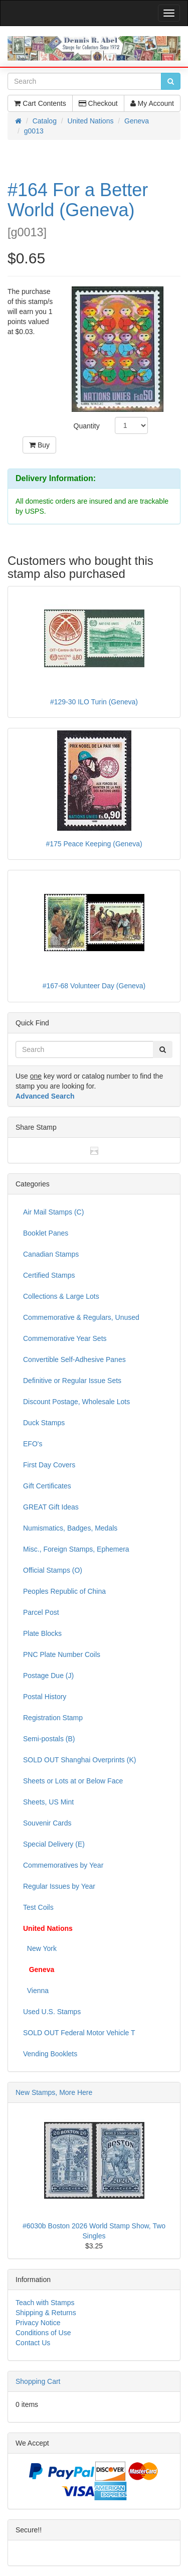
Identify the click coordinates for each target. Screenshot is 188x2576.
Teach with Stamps (45, 2303)
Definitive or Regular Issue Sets (72, 1381)
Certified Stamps (49, 1275)
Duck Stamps (44, 1423)
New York (40, 1948)
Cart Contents (40, 103)
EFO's (32, 1444)
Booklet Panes (45, 1233)
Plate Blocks (42, 1633)
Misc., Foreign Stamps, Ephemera (76, 1549)
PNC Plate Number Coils (61, 1654)
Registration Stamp (53, 1718)
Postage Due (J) (48, 1676)
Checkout (98, 103)
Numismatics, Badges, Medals (70, 1528)
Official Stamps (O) (52, 1570)
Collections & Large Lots (61, 1296)
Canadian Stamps (51, 1254)
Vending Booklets (50, 2054)
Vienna (36, 1991)
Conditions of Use (43, 2333)
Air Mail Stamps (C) (53, 1212)
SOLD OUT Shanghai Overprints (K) (79, 1760)
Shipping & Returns (46, 2313)
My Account (152, 103)
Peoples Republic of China (64, 1591)
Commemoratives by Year (63, 1865)
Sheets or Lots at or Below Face (73, 1781)
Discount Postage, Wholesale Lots (76, 1402)
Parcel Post (41, 1612)
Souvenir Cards (47, 1823)
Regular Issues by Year (59, 1886)
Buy (39, 445)
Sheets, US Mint (48, 1802)
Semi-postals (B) (49, 1739)
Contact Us (33, 2343)
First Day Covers (49, 1465)
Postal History (44, 1697)
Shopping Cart (38, 2381)
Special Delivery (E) (54, 1844)
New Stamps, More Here (54, 2092)
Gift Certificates (47, 1486)
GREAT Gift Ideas (51, 1507)
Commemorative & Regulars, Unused (81, 1317)
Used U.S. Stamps (52, 2012)
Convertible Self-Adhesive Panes (74, 1359)
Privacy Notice (38, 2323)
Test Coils (38, 1907)
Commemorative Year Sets (65, 1338)
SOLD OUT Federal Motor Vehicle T (79, 2033)
